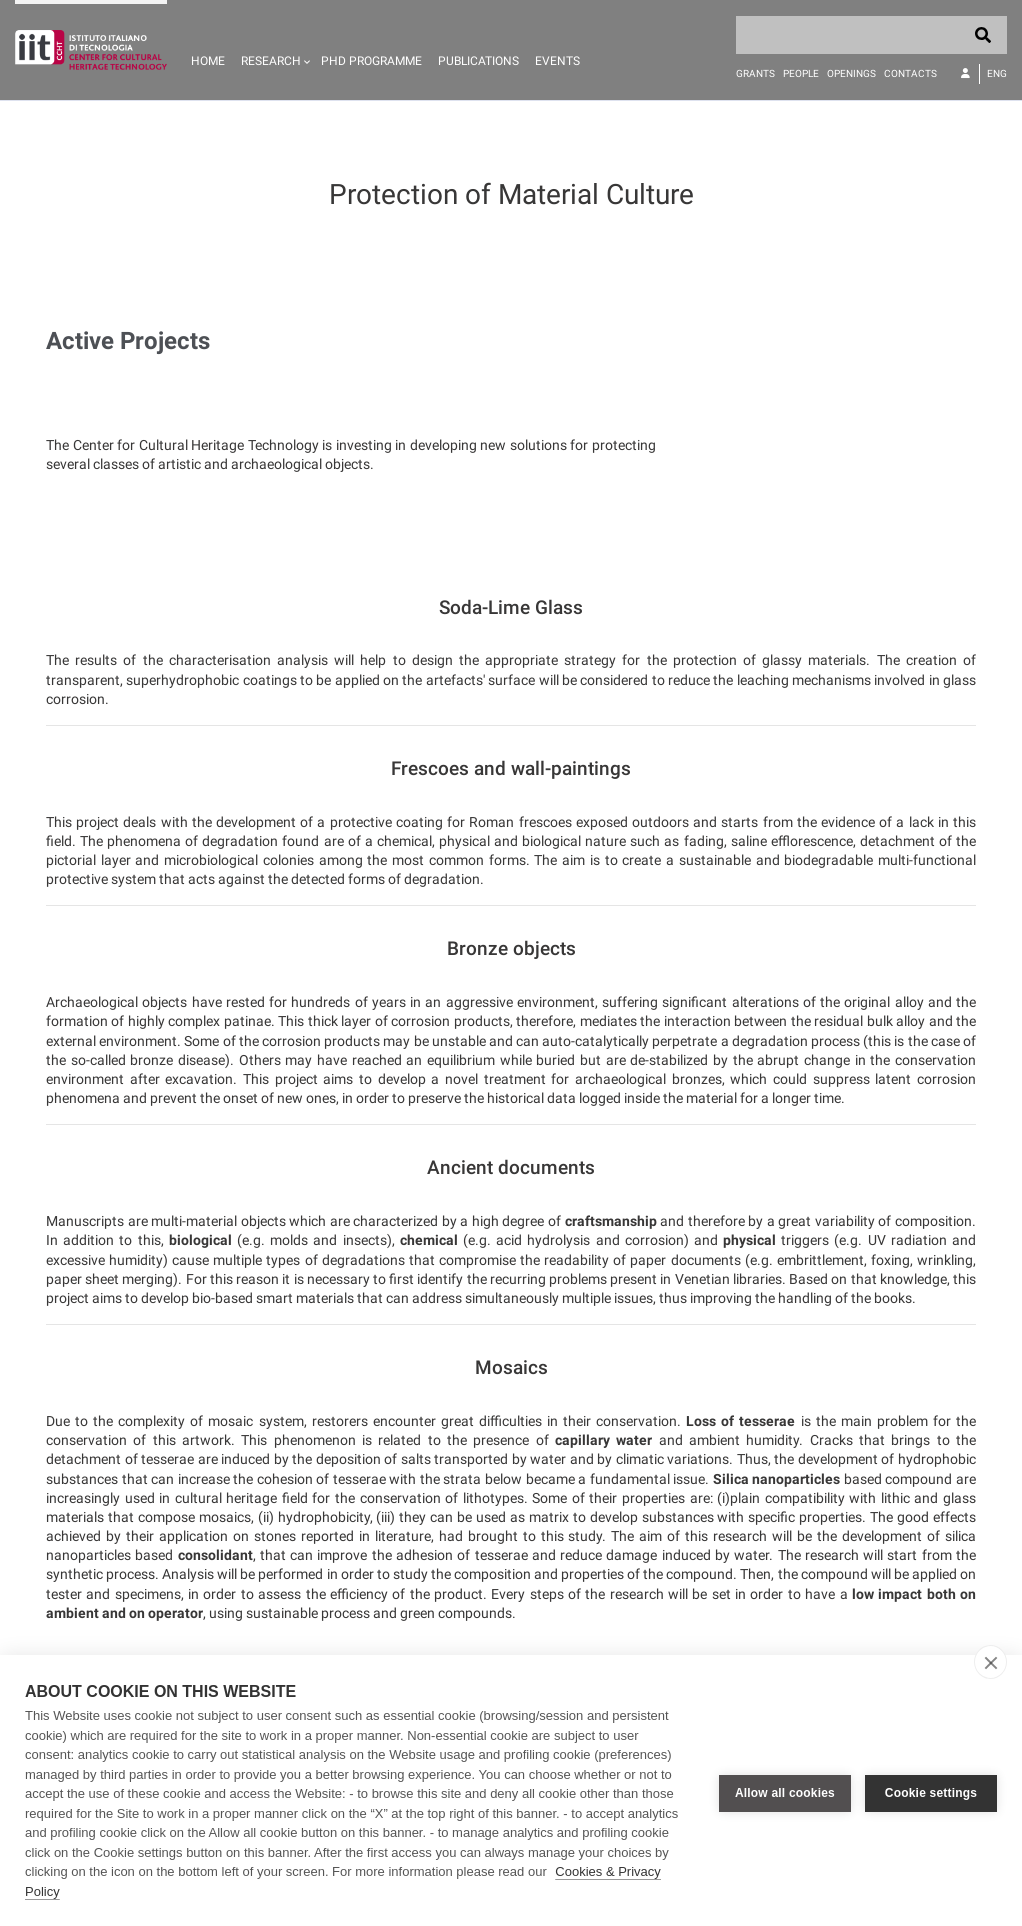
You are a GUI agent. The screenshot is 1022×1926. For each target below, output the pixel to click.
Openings (851, 73)
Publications (478, 61)
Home (208, 61)
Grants (755, 73)
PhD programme (371, 61)
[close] (990, 1662)
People (801, 73)
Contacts (910, 73)
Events (557, 61)
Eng (997, 73)
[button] (273, 50)
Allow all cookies (785, 1791)
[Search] (871, 35)
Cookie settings (931, 1791)
